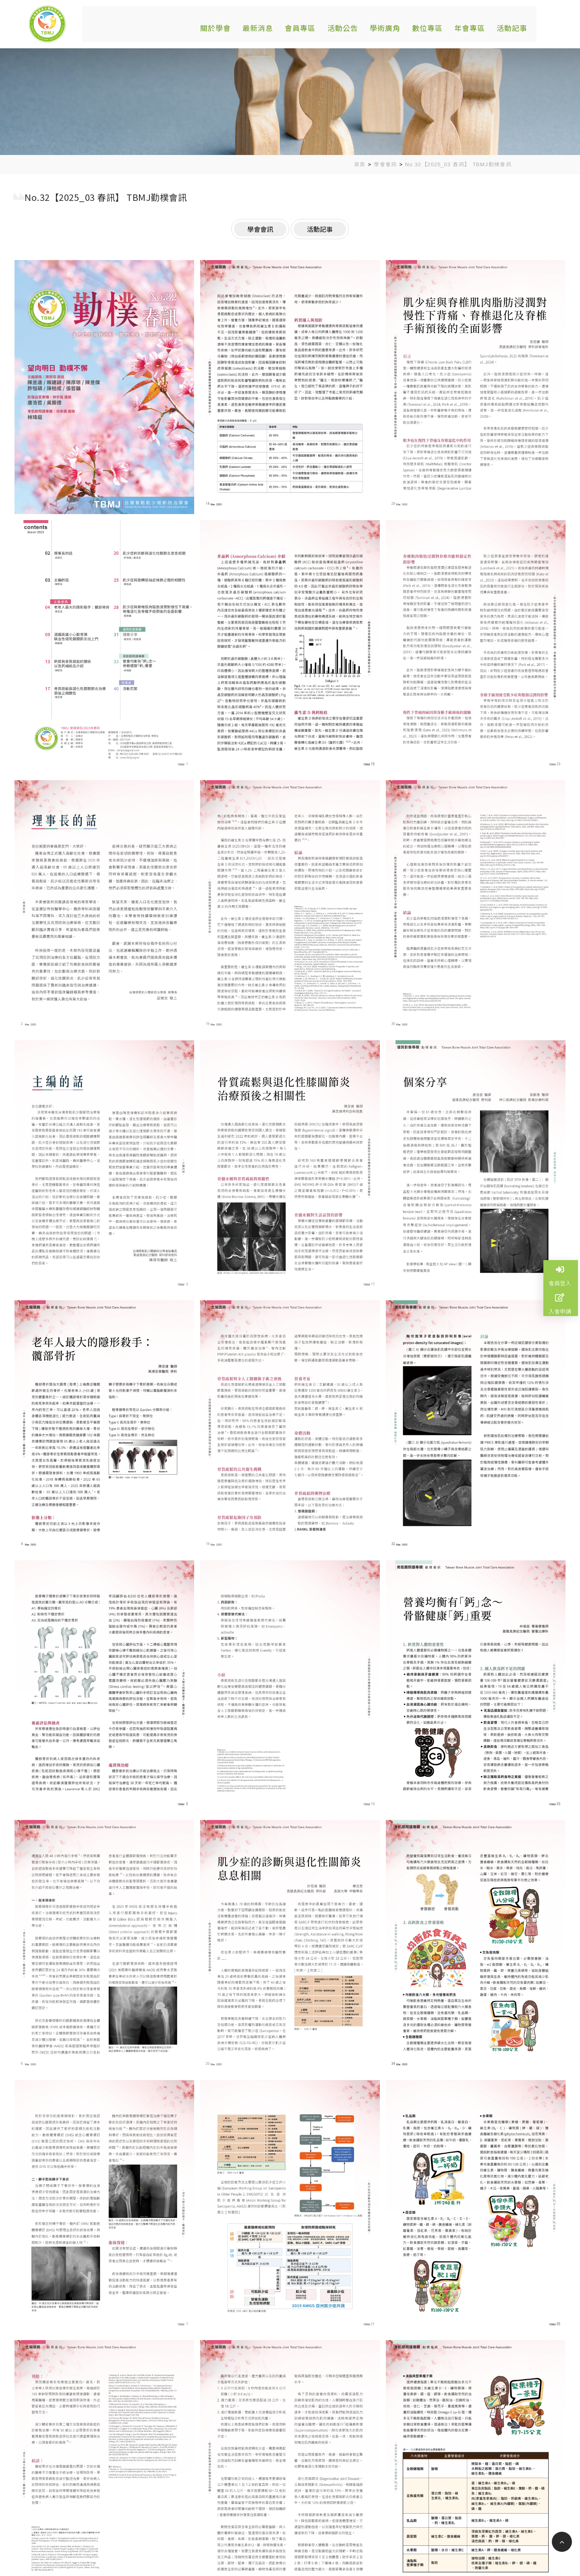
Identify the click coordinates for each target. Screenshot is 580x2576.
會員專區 (299, 26)
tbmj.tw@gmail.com (193, 2528)
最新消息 (259, 26)
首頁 (360, 164)
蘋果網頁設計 (335, 2559)
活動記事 (501, 26)
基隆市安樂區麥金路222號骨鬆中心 (214, 2503)
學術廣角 (380, 26)
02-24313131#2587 (192, 2515)
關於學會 (219, 26)
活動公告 (340, 26)
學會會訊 (385, 164)
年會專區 (460, 26)
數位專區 (420, 26)
